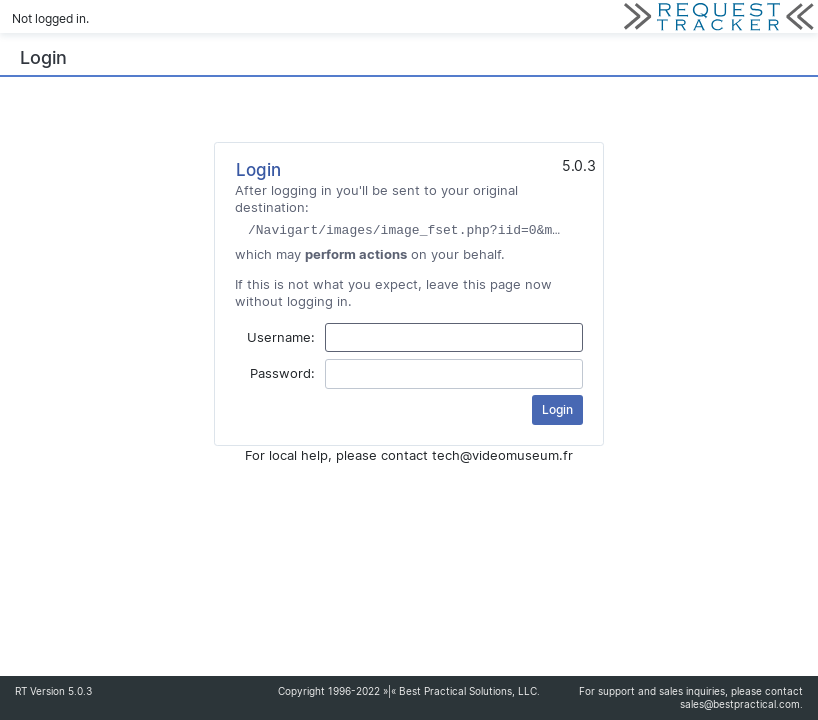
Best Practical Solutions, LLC (468, 691)
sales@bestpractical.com (740, 704)
